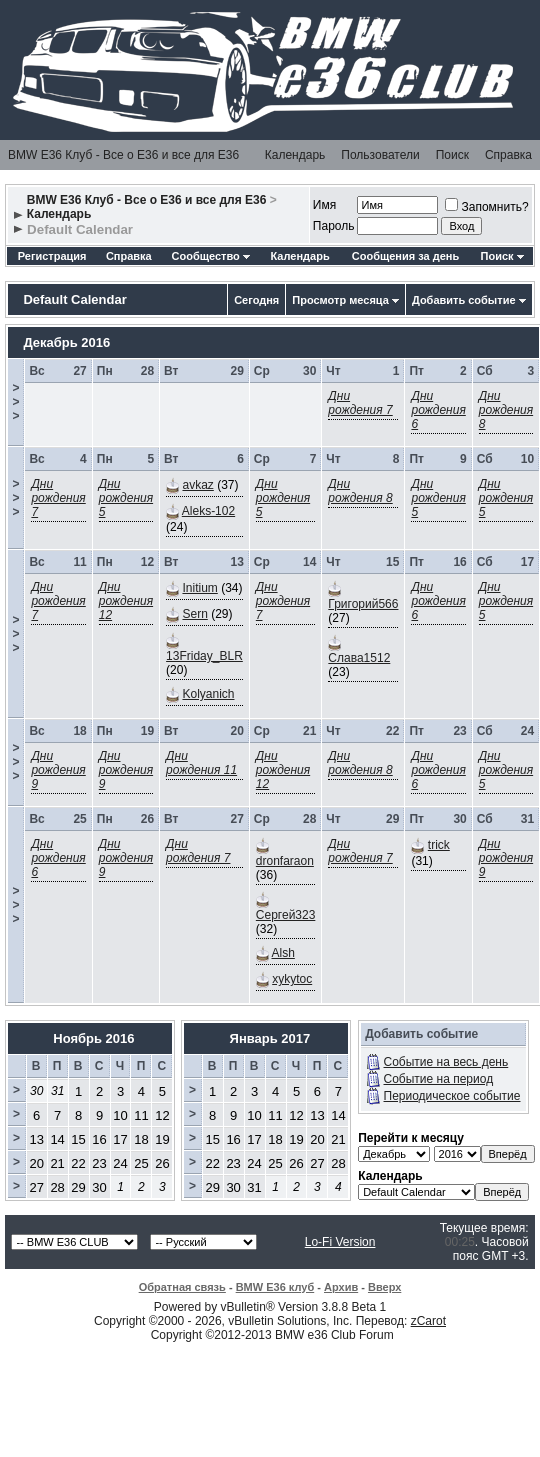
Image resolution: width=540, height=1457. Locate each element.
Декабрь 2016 (66, 342)
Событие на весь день (446, 1062)
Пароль (334, 226)
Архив (341, 1287)
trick (439, 845)
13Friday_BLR (204, 656)
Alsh (283, 953)
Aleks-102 (208, 511)
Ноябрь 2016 (93, 1038)
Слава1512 (359, 658)
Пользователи (380, 155)
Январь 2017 (270, 1038)
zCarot (428, 1321)
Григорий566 (363, 604)
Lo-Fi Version (340, 1242)
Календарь (295, 155)
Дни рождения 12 (126, 601)
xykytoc (292, 979)
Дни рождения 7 (360, 403)
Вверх (384, 1287)
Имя (324, 205)
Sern (194, 614)
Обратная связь (182, 1287)
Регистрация (52, 256)
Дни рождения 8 (506, 410)
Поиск (452, 155)
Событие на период (439, 1079)
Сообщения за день (405, 256)
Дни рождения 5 (126, 498)
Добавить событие (464, 300)
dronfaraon (285, 861)
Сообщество (211, 256)
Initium (199, 588)
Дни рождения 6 (438, 410)
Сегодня (256, 300)
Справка (508, 155)
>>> (15, 402)
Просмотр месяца (340, 300)
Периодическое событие (452, 1096)
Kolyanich (208, 694)
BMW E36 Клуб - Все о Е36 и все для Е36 (123, 155)
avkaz (197, 485)
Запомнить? (486, 207)
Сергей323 (286, 915)
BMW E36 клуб (275, 1287)
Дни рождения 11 (201, 763)
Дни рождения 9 (58, 770)
